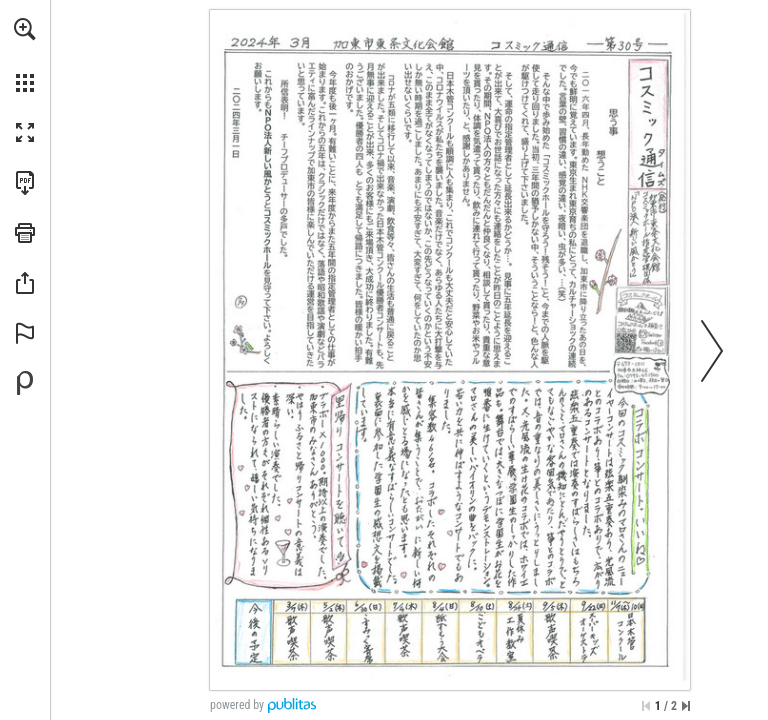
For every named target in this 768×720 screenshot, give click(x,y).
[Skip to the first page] (646, 706)
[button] (25, 29)
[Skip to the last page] (686, 706)
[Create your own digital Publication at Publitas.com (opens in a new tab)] (25, 383)
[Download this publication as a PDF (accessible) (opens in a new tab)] (25, 183)
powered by (237, 705)
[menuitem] (25, 55)
